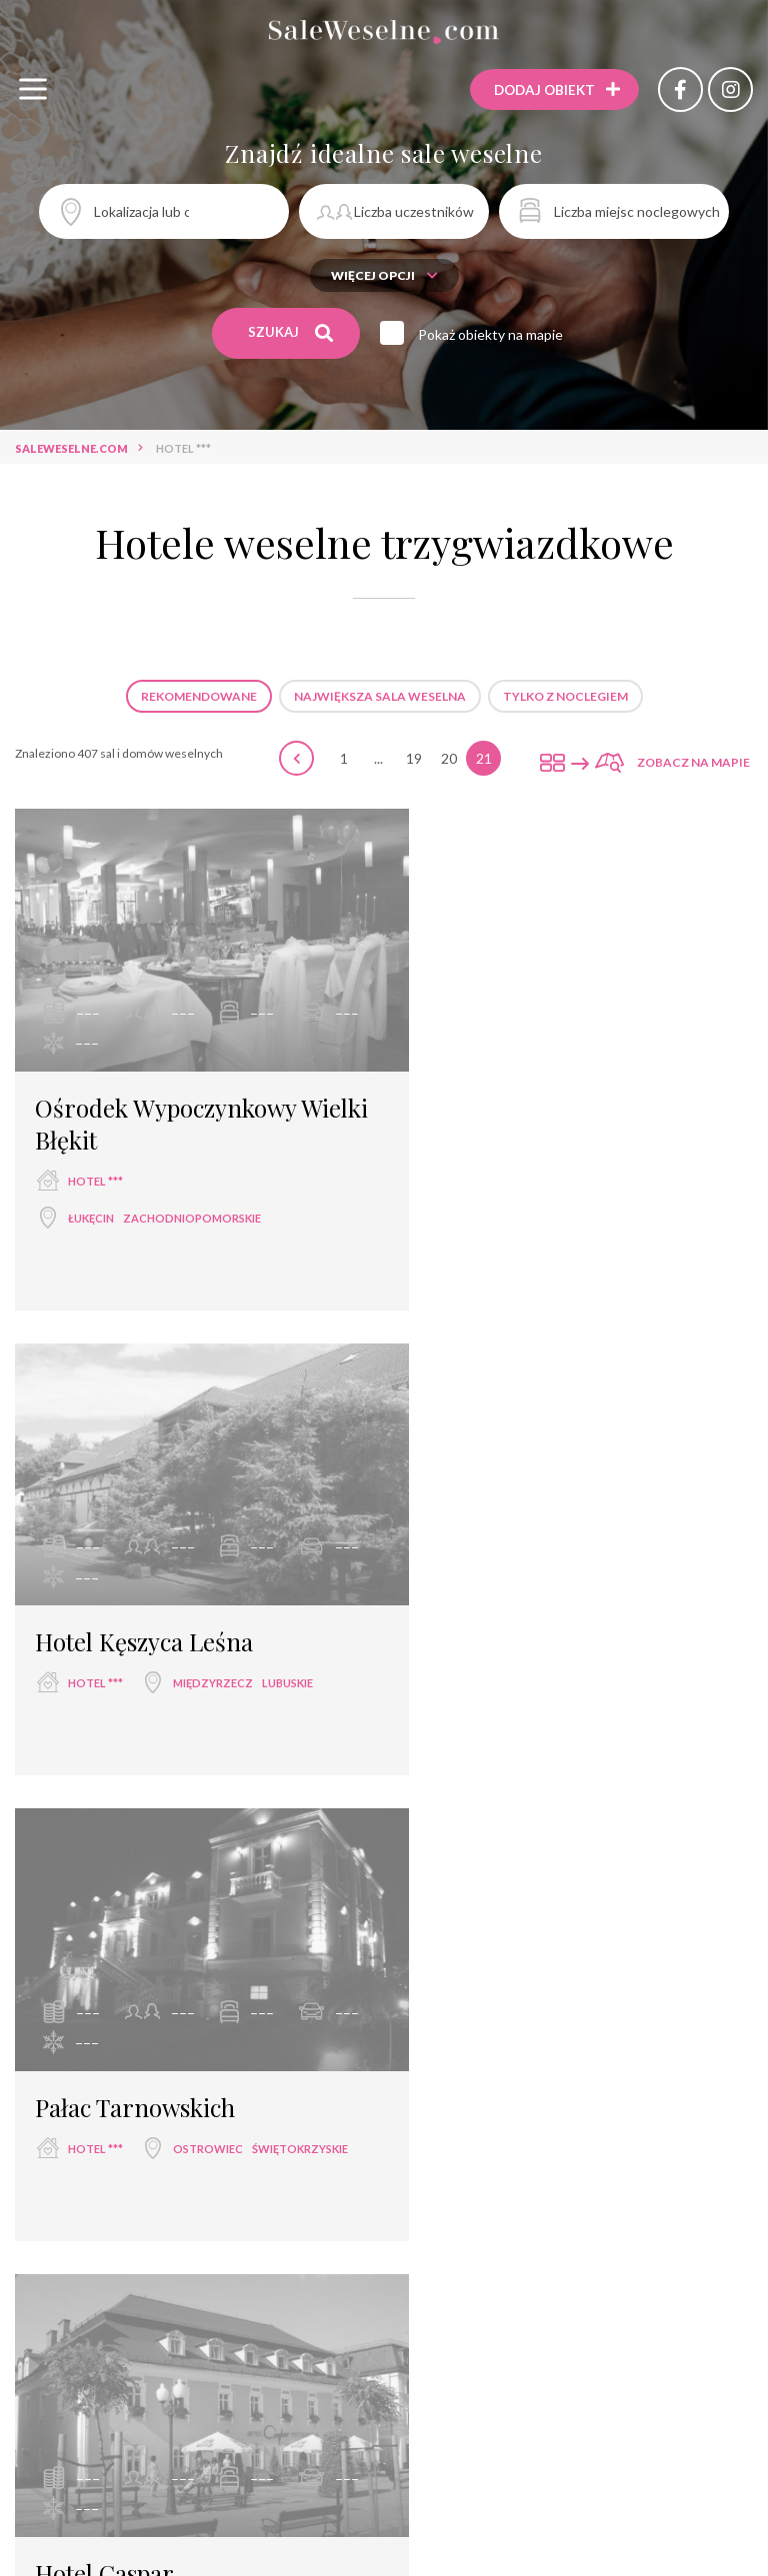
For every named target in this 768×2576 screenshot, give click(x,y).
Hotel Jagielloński (128, 2550)
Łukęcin (91, 1194)
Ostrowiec (103, 1671)
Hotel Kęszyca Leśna (524, 1084)
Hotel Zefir (93, 2072)
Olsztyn (474, 2150)
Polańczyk (102, 2150)
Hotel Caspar (484, 1593)
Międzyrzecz (593, 1125)
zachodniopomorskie (192, 1194)
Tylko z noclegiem (565, 696)
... (378, 758)
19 (414, 758)
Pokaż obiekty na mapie (494, 334)
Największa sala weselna (380, 696)
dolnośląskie (577, 1671)
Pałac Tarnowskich (135, 1593)
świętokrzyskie (195, 1671)
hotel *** (95, 1157)
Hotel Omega (486, 2072)
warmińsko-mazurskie (578, 2150)
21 (484, 758)
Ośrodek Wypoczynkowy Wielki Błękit (165, 1100)
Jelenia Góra (487, 1671)
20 (449, 758)
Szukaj (291, 333)
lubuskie (667, 1125)
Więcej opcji (384, 275)
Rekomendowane (199, 696)
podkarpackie (189, 2150)
